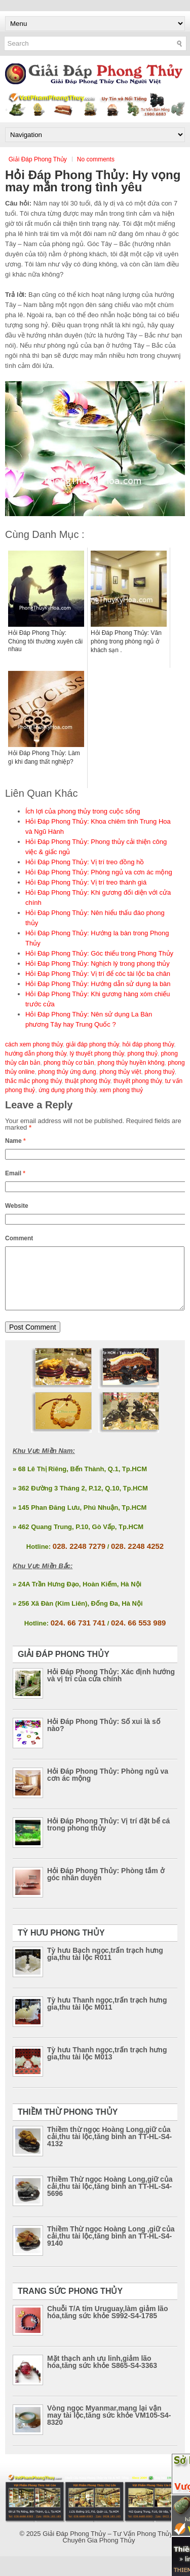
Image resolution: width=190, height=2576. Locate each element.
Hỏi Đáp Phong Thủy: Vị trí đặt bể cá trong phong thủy (108, 1836)
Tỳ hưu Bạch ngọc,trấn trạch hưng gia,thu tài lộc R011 (105, 1966)
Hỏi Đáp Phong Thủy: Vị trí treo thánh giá (85, 882)
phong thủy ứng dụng (67, 1071)
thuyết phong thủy (137, 1080)
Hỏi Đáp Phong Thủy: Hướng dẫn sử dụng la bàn (98, 984)
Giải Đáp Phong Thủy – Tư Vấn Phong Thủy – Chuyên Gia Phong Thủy (110, 2549)
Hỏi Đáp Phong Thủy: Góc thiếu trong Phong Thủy (99, 953)
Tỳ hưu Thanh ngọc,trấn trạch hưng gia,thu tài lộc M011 (107, 2015)
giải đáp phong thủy (92, 1044)
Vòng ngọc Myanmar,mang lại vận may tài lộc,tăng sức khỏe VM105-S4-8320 (109, 2427)
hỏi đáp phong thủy (148, 1044)
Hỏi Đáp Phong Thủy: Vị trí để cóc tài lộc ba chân (97, 973)
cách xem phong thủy (34, 1044)
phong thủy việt (120, 1071)
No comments (96, 159)
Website (16, 1205)
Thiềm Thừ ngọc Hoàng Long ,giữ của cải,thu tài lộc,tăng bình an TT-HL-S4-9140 (110, 2248)
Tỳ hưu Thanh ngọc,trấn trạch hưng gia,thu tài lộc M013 (107, 2065)
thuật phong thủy (87, 1080)
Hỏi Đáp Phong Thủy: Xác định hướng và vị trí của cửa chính (111, 1687)
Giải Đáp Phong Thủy (38, 159)
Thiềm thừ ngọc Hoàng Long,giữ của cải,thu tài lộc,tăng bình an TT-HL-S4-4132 (109, 2149)
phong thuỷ (142, 1053)
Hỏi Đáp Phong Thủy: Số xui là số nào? (103, 1737)
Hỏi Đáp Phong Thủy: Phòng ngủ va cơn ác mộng (98, 872)
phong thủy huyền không (130, 1062)
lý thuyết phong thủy (97, 1053)
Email (15, 1173)
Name (15, 1140)
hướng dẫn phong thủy (35, 1053)
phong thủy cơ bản (69, 1062)
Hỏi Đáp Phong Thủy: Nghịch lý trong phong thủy (97, 963)
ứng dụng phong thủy (67, 1090)
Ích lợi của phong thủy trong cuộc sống (82, 811)
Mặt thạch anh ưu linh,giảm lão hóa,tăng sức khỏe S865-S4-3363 (102, 2374)
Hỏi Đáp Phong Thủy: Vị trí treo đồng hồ (84, 862)
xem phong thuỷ (121, 1090)
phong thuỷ (159, 1071)
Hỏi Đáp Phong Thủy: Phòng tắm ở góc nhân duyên (106, 1886)
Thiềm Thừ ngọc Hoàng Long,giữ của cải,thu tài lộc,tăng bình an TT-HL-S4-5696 (110, 2198)
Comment (19, 1238)
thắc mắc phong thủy (33, 1080)
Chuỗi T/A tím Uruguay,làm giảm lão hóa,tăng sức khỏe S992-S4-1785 (107, 2324)
